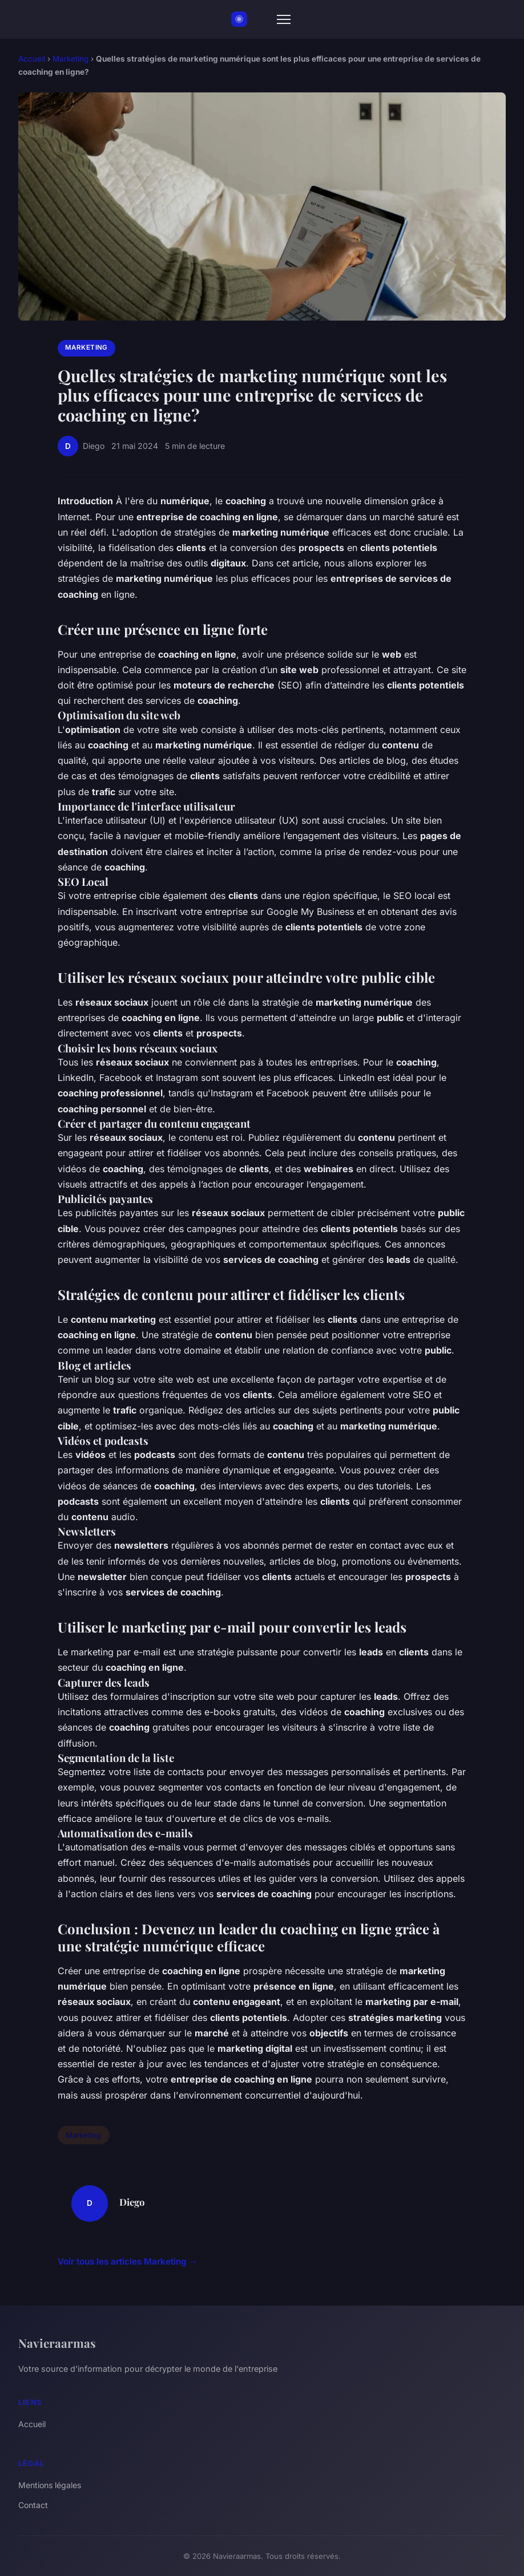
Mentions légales (49, 2485)
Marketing (70, 58)
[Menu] (283, 19)
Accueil (31, 58)
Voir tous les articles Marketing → (127, 2261)
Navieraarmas (57, 2343)
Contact (33, 2505)
